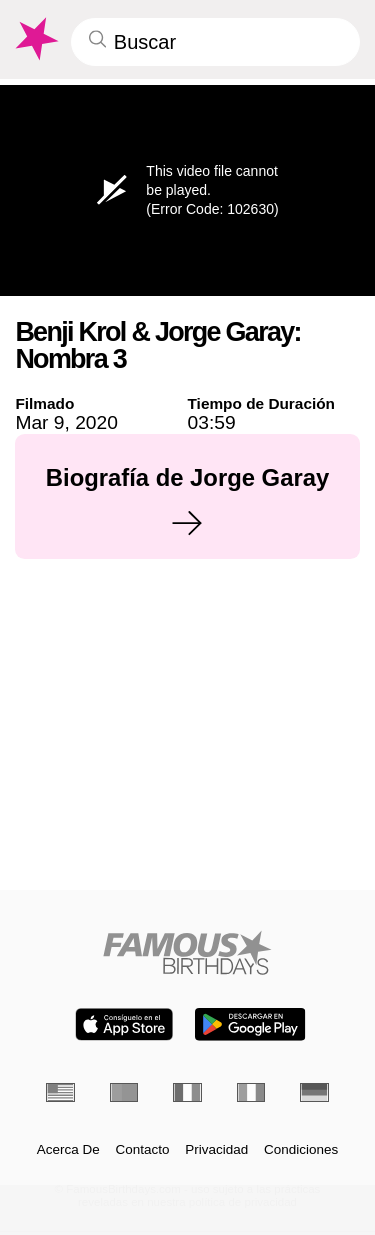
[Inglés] (60, 1092)
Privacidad (216, 1150)
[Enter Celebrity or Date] (215, 42)
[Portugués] (124, 1092)
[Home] (187, 952)
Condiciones (301, 1150)
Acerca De (68, 1150)
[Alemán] (314, 1092)
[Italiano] (251, 1092)
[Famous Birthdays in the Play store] (250, 1024)
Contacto (143, 1150)
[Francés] (187, 1092)
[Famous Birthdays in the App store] (124, 1024)
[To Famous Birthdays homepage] (35, 39)
